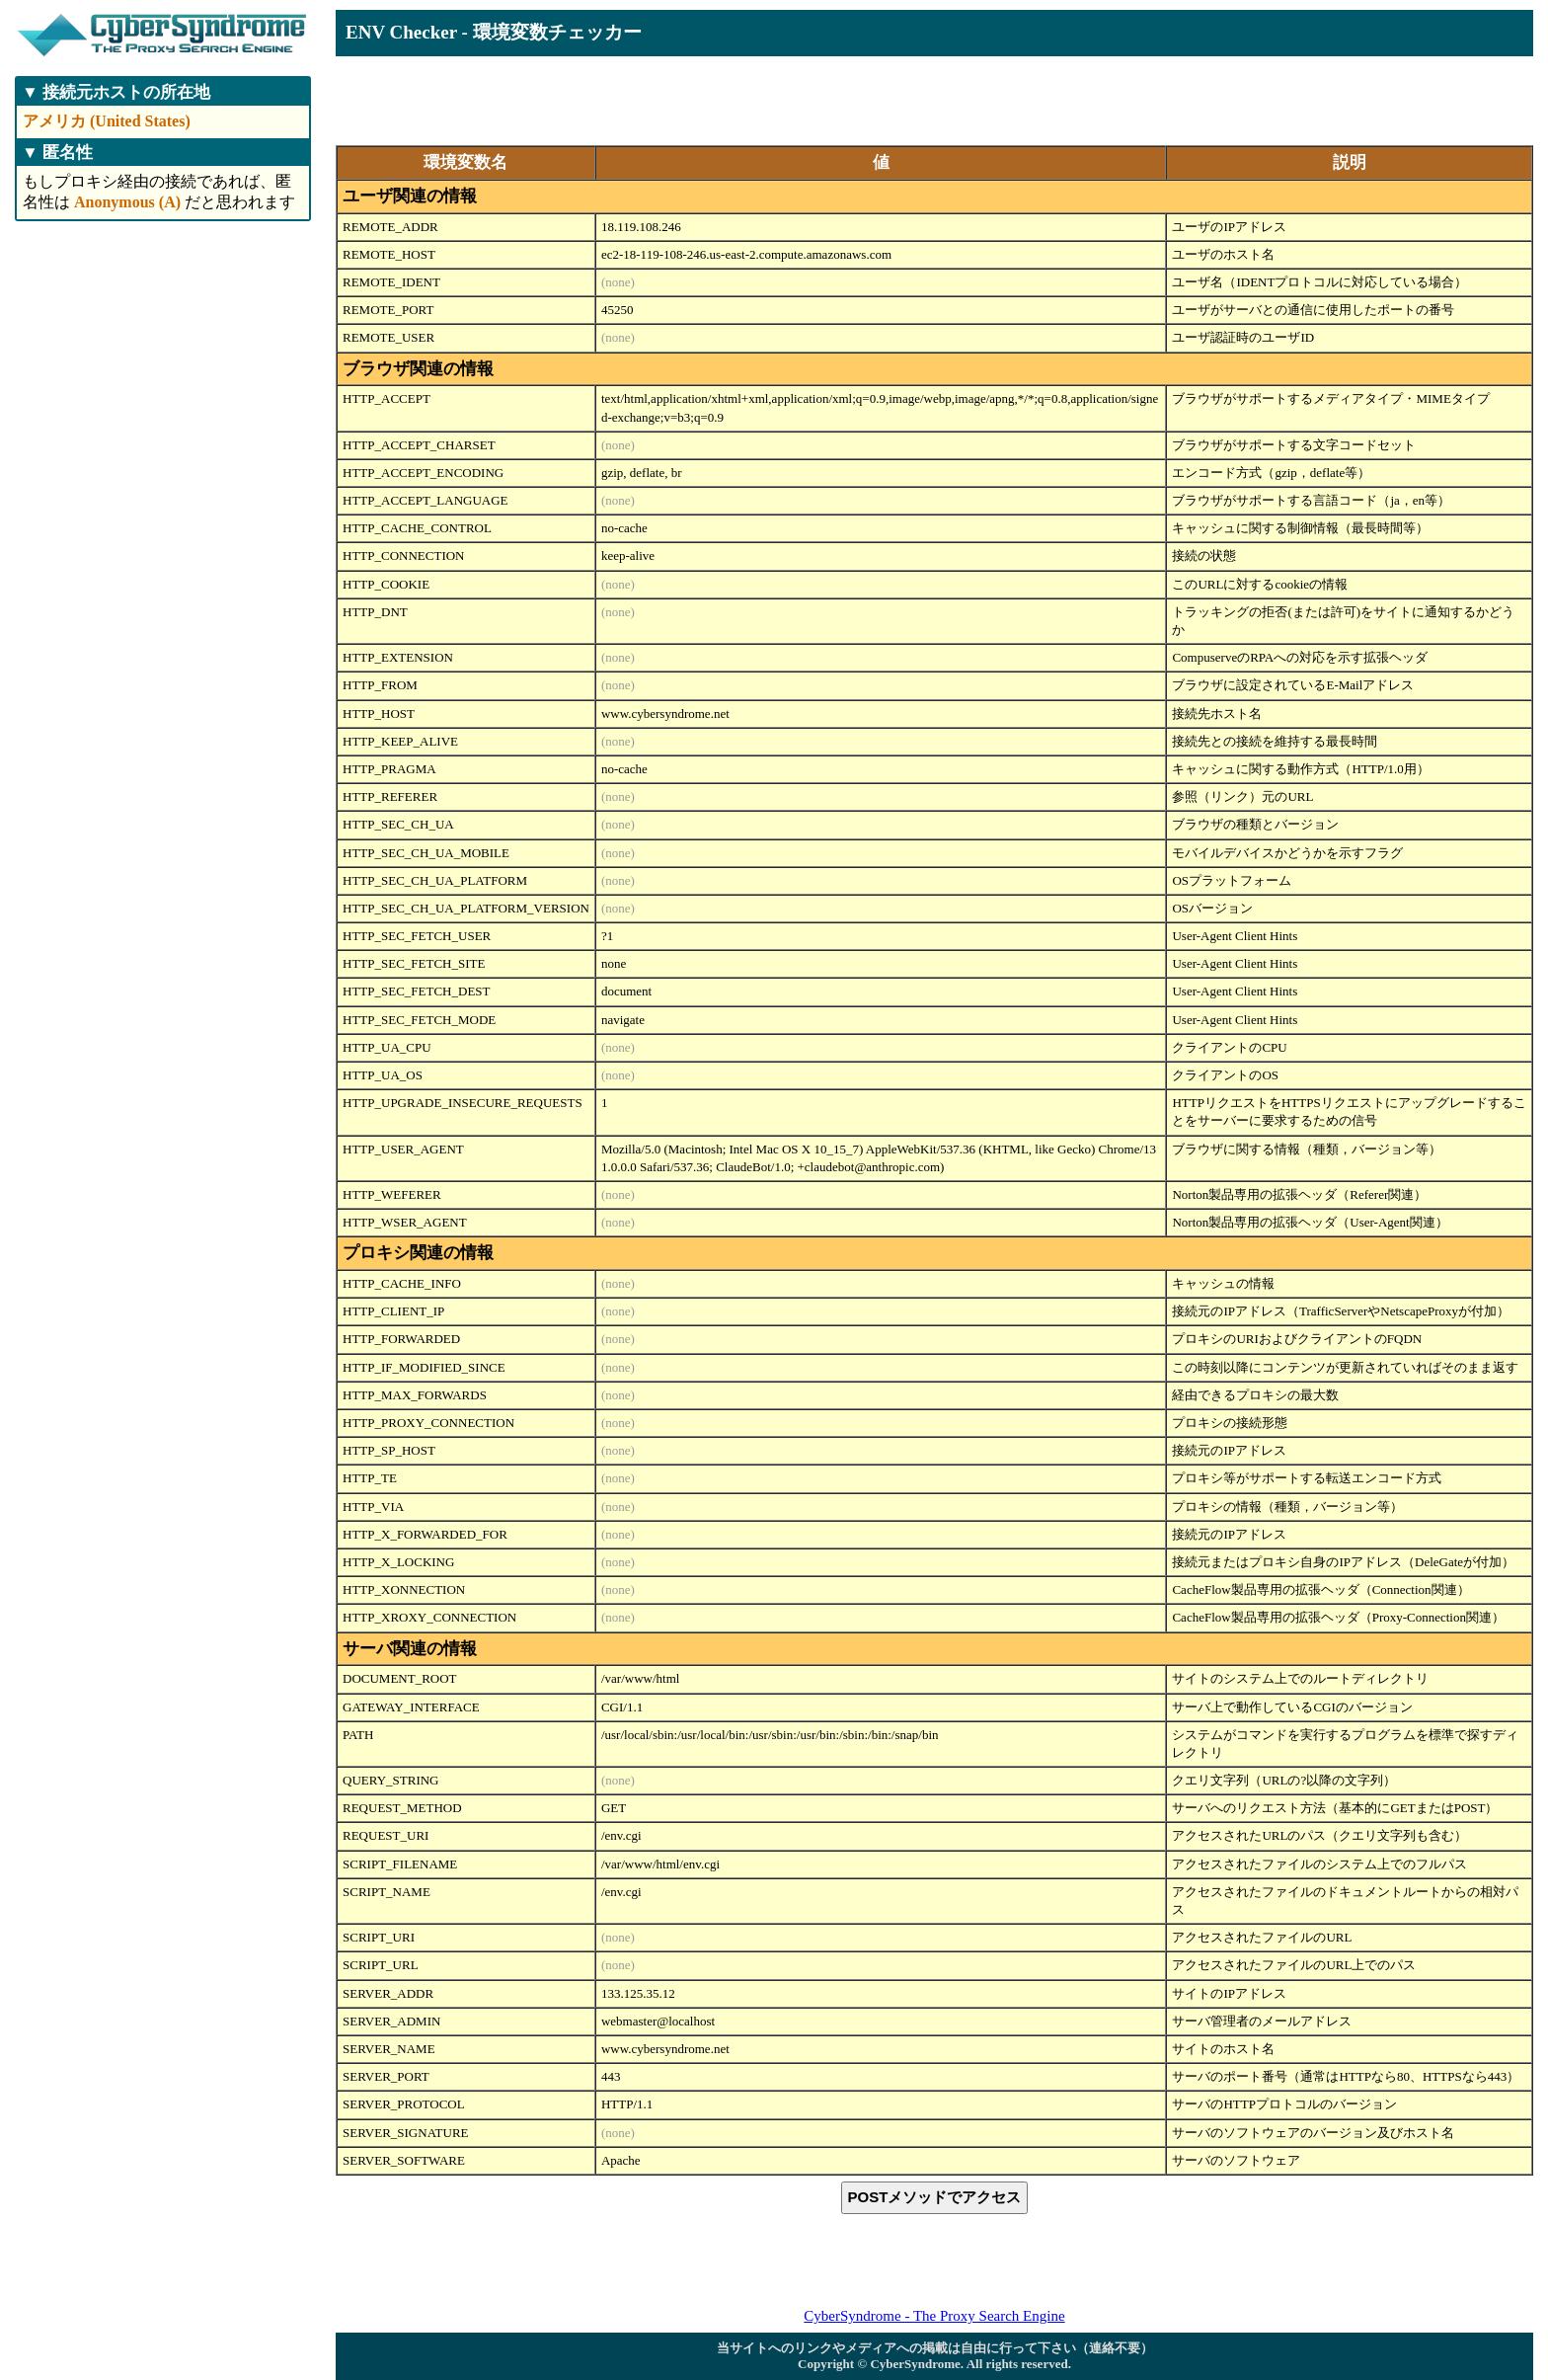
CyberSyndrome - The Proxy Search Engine (934, 2316)
